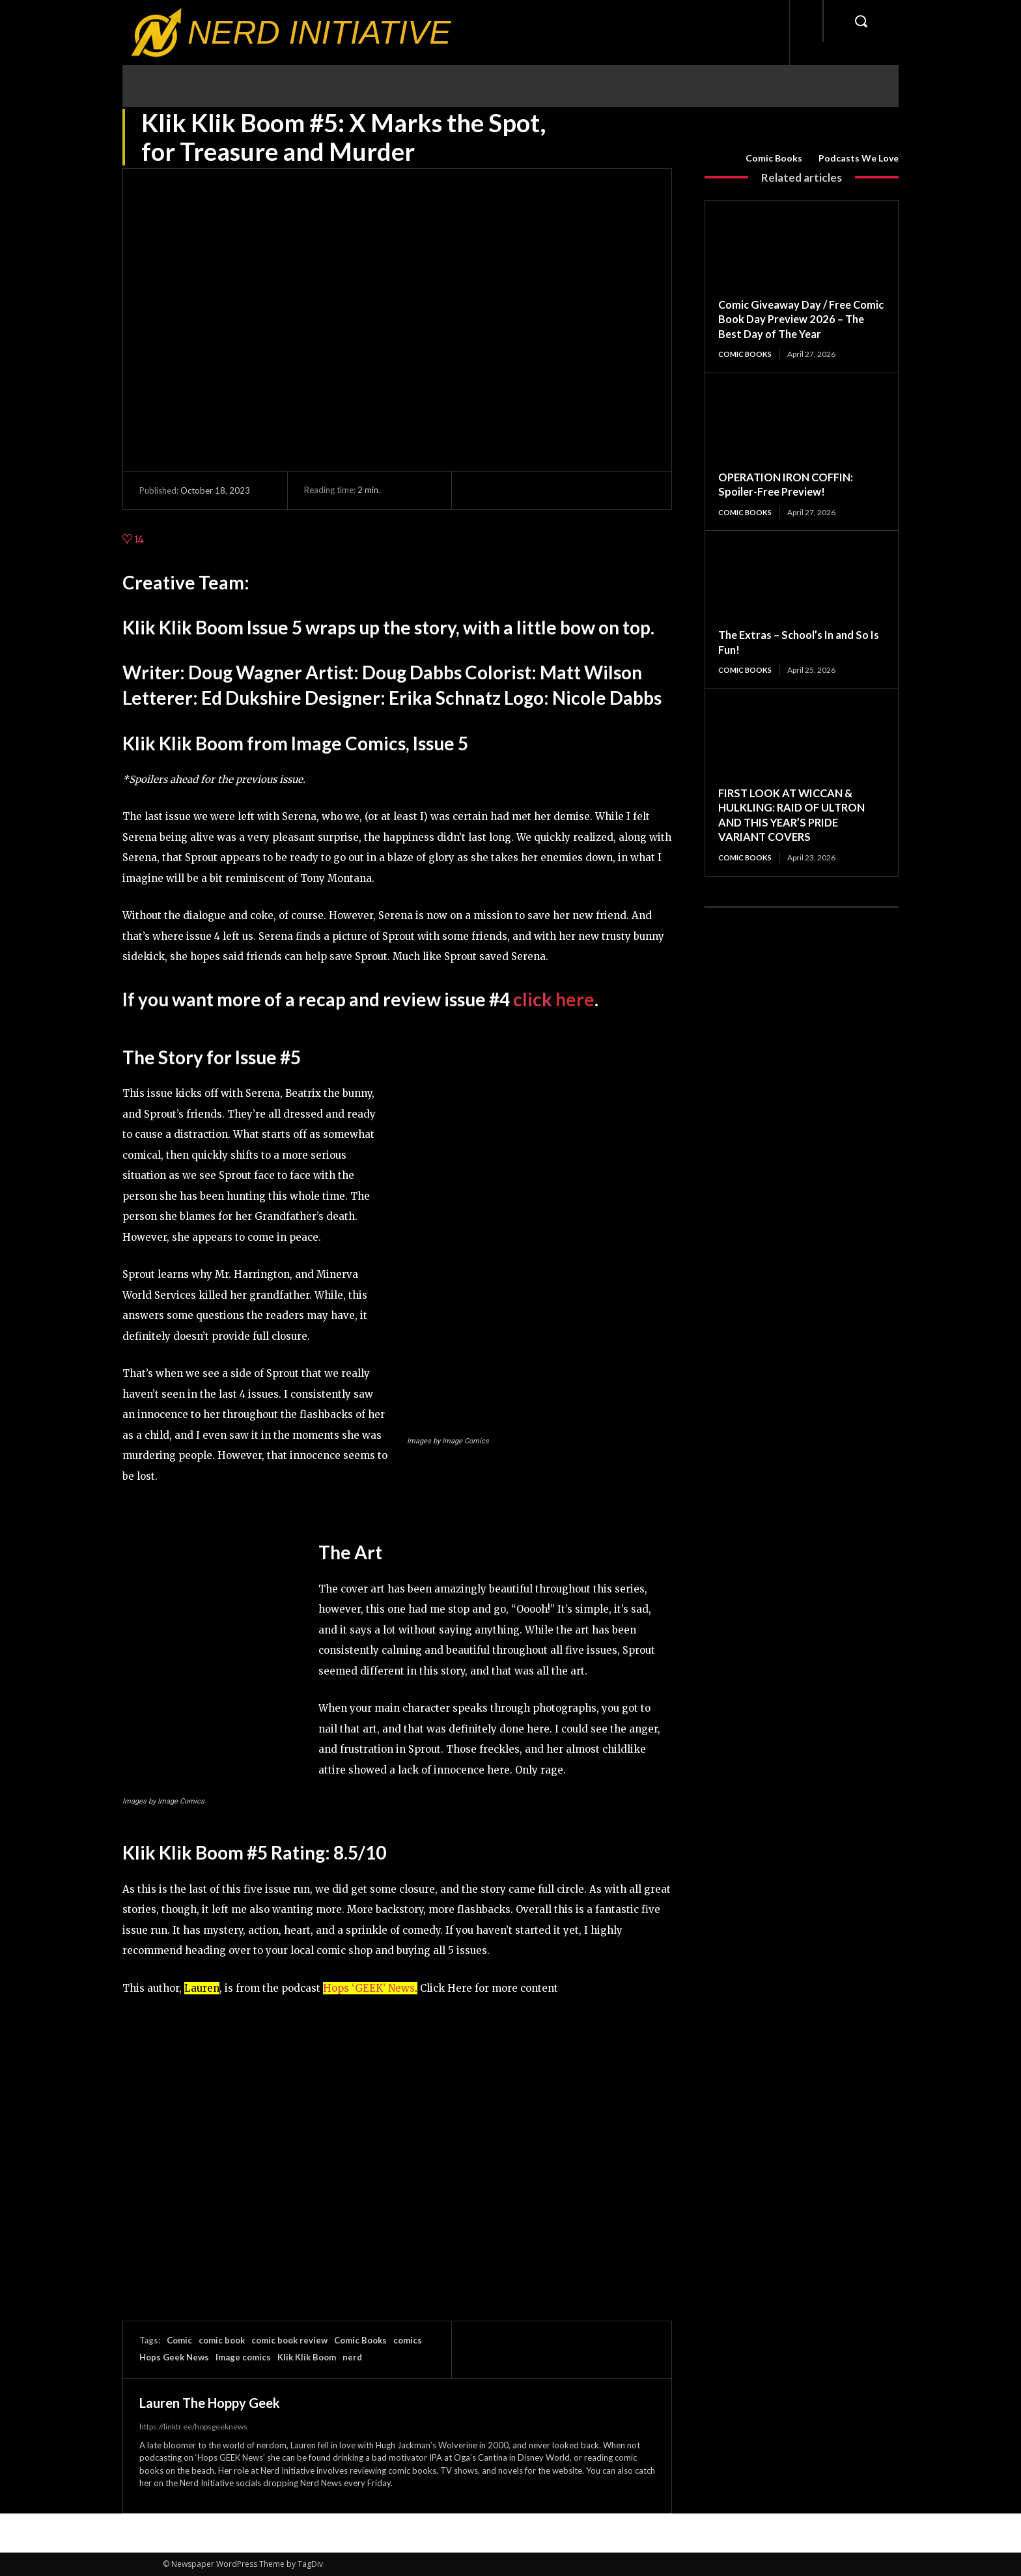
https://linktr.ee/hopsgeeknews (193, 2426)
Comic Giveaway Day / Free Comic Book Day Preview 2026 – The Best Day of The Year (797, 319)
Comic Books (774, 158)
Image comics (243, 2357)
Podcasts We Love (858, 158)
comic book (222, 2340)
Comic (179, 2340)
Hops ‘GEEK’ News (369, 1988)
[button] (861, 21)
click (553, 999)
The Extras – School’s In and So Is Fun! (800, 643)
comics (407, 2340)
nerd (352, 2357)
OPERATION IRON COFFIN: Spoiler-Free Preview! (791, 484)
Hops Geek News (174, 2357)
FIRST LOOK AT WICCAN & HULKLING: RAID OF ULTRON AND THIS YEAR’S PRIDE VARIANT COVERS (796, 816)
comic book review (289, 2340)
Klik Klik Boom (306, 2357)
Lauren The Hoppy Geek (209, 2403)
